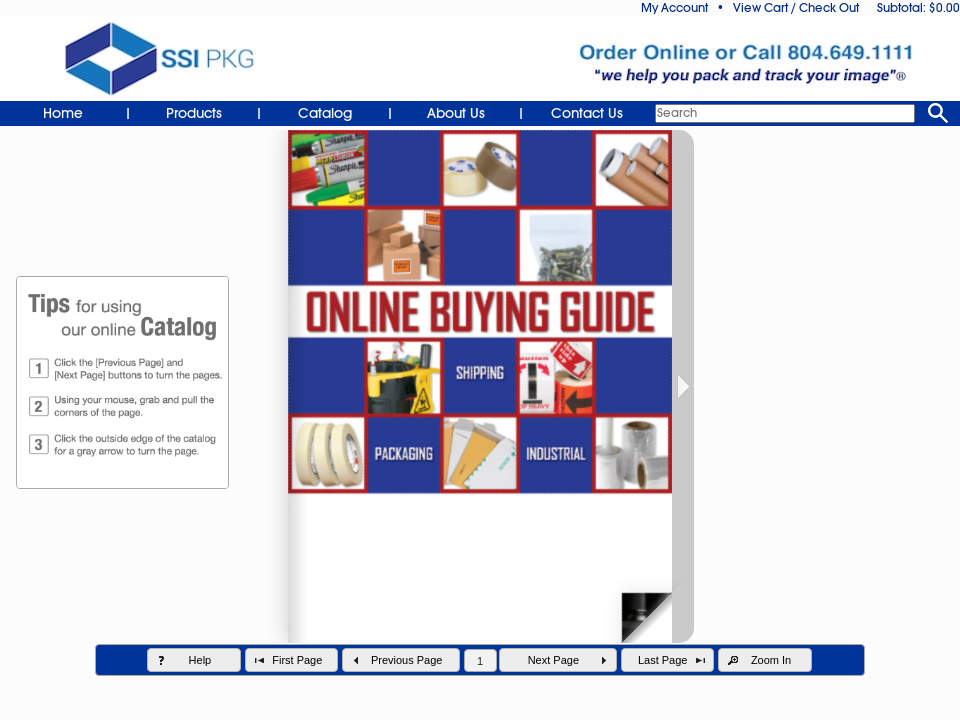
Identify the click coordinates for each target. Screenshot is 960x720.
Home (63, 113)
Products (194, 113)
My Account (674, 8)
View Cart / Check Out (796, 8)
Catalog (325, 113)
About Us (456, 113)
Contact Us (587, 113)
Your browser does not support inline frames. (480, 421)
